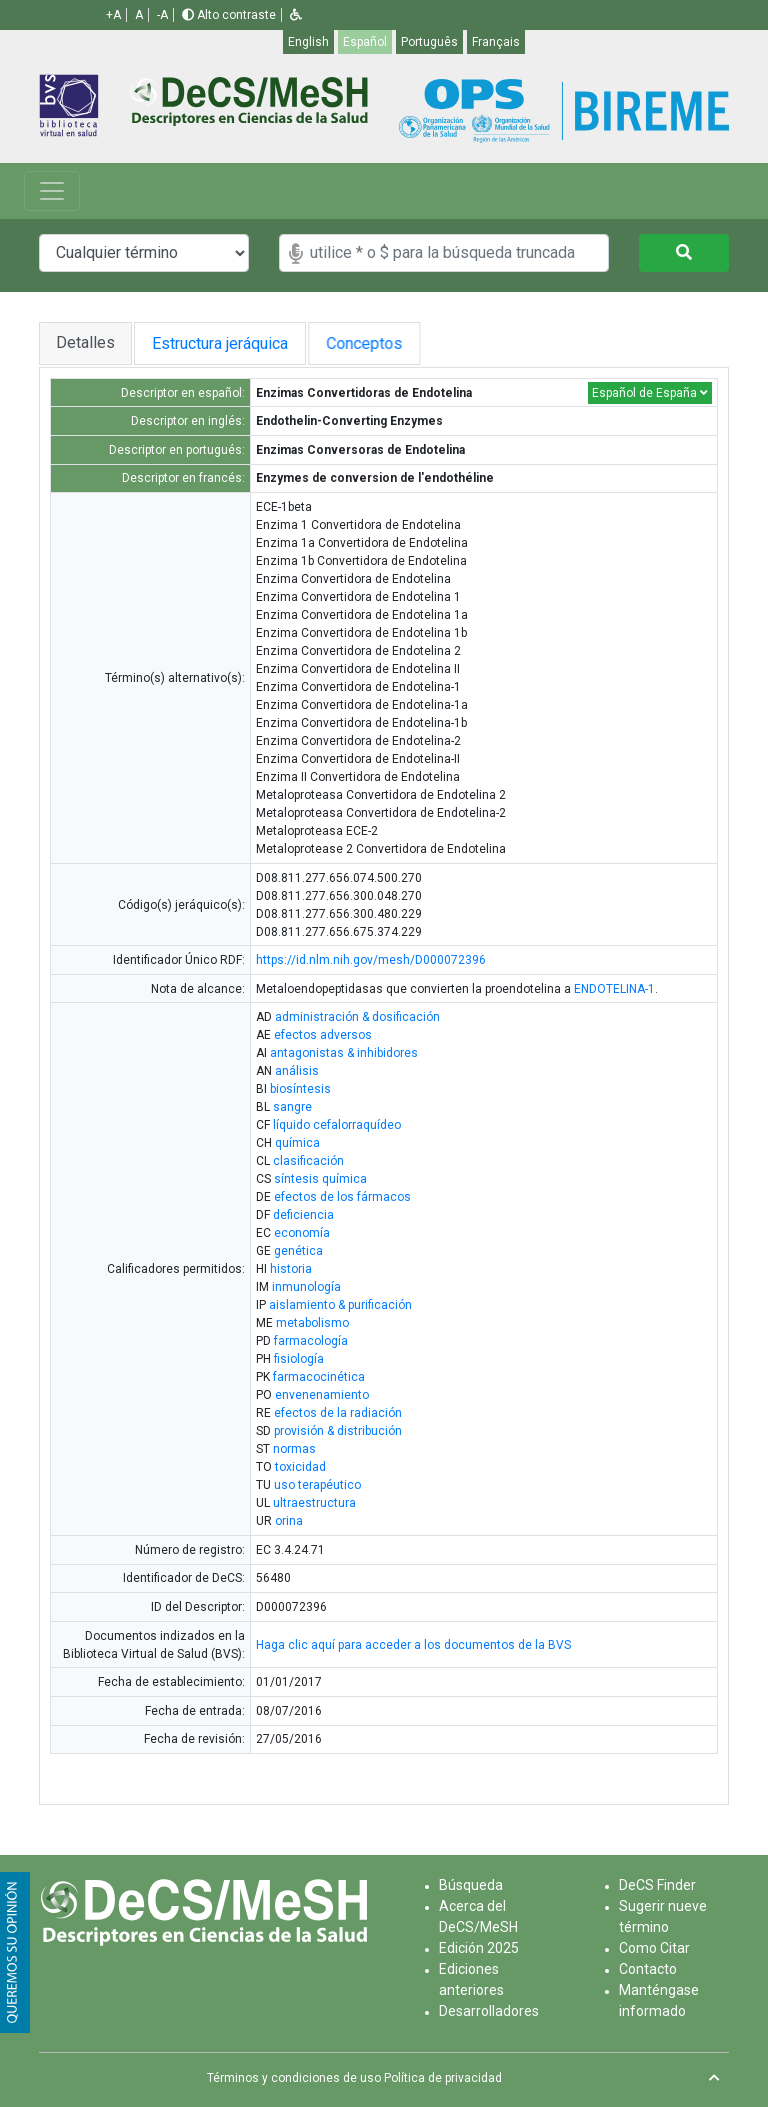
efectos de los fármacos (342, 1197)
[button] (296, 15)
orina (289, 1521)
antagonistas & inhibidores (344, 1053)
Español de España (650, 393)
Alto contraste (229, 15)
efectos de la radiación (338, 1413)
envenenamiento (322, 1395)
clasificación (308, 1161)
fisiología (299, 1359)
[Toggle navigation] (52, 191)
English (308, 42)
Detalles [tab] (85, 342)
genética (298, 1251)
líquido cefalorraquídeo (337, 1125)
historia (291, 1269)
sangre (292, 1107)
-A (162, 15)
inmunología (306, 1287)
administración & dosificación (357, 1017)
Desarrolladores (489, 2011)
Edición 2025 (479, 1948)
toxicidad (300, 1467)
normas (294, 1449)
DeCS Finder (657, 1885)
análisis (297, 1071)
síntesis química (320, 1179)
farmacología (311, 1341)
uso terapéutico (317, 1485)
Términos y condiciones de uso (294, 2078)
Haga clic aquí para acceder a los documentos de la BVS (413, 1645)
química (297, 1143)
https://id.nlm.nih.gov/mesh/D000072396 (371, 960)
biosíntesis (300, 1089)
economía (302, 1233)
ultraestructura (314, 1503)
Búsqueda (471, 1885)
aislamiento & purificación (340, 1305)
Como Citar (654, 1948)
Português (429, 42)
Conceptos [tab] (384, 343)
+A (113, 15)
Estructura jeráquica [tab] (224, 343)
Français (496, 42)
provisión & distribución (338, 1431)
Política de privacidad (443, 2078)
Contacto (648, 1969)
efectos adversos (323, 1035)
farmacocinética (319, 1377)
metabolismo (312, 1323)
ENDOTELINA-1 (614, 989)
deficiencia (303, 1215)
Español (365, 42)
